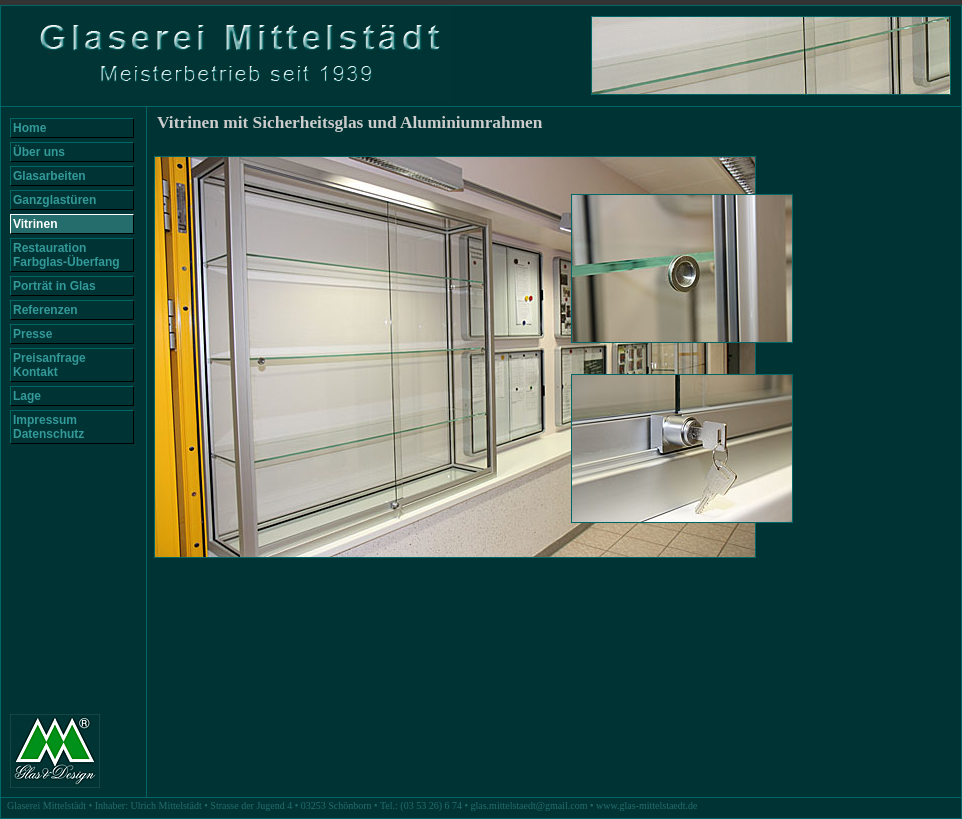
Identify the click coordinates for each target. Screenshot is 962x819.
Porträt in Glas (54, 286)
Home (29, 128)
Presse (32, 334)
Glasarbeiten (49, 176)
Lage (27, 396)
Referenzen (45, 310)
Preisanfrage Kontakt (49, 365)
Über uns (39, 152)
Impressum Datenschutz (48, 427)
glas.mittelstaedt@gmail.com (529, 805)
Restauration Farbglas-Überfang (66, 255)
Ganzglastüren (54, 200)
